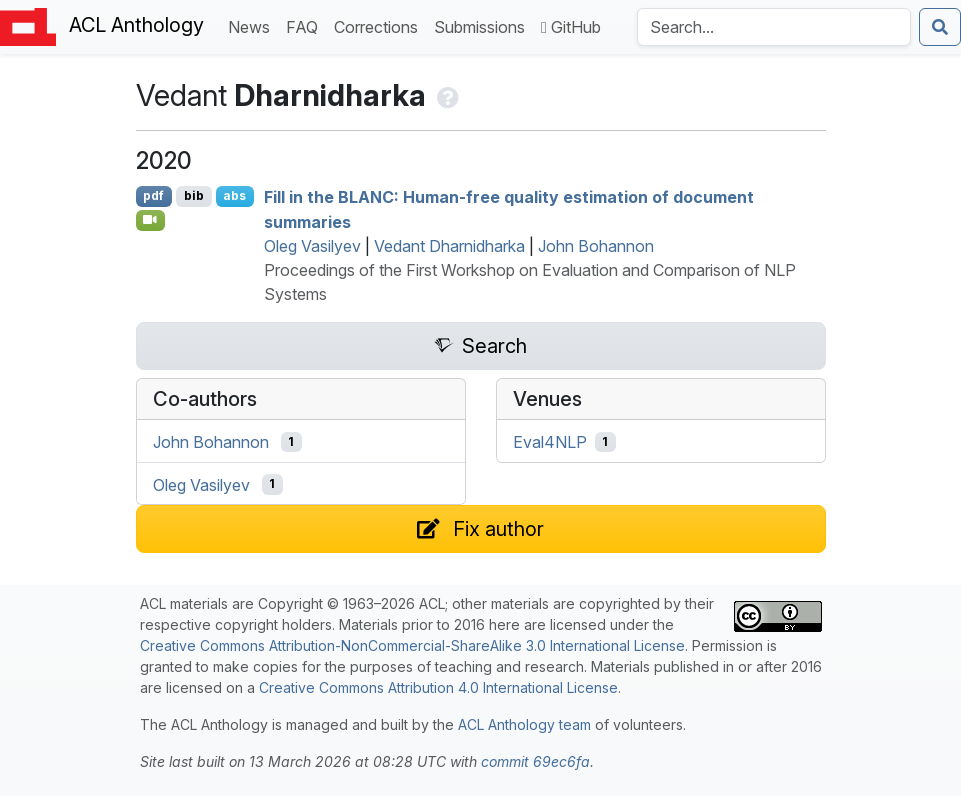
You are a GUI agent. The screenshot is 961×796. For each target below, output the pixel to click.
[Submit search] (940, 27)
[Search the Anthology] (774, 27)
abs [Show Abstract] (234, 195)
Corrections (380, 25)
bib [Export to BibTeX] (194, 195)
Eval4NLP (550, 442)
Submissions (483, 25)
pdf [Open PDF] (153, 195)
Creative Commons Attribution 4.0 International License (438, 687)
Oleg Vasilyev (312, 246)
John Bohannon (596, 246)
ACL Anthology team (524, 724)
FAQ (306, 25)
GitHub (571, 27)
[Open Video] (151, 220)
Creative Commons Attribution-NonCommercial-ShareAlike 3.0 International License (412, 645)
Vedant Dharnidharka (449, 246)
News (253, 25)
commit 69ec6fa (535, 761)
